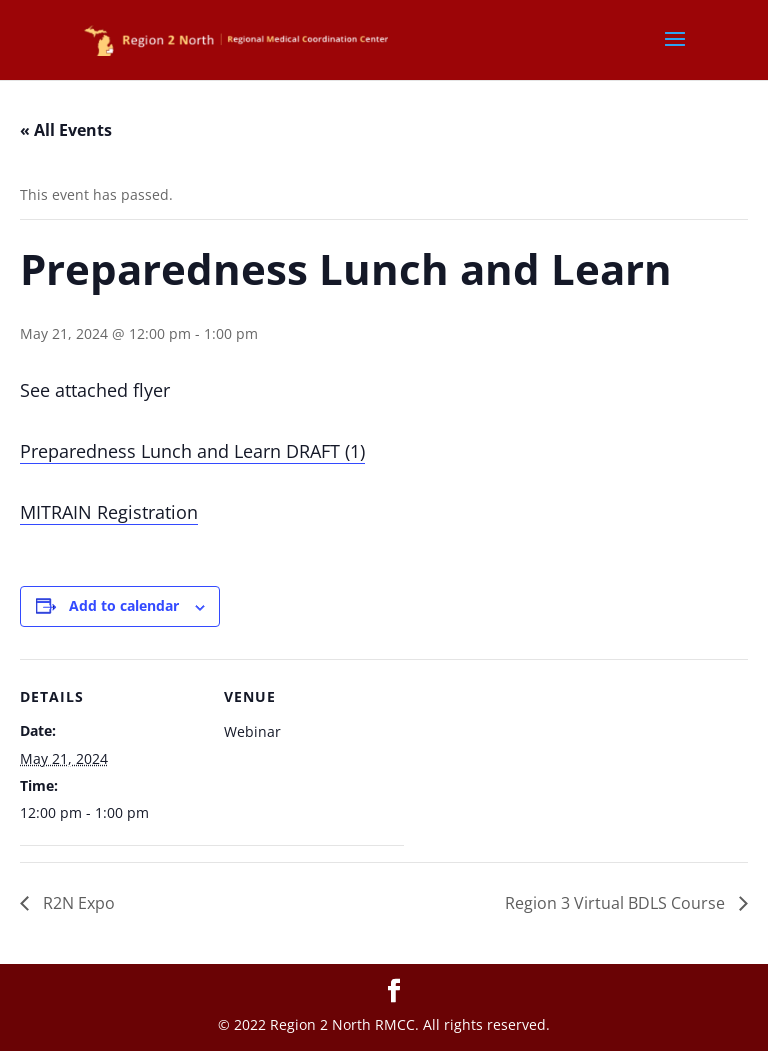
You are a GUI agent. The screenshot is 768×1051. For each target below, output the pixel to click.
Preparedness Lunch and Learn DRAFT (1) (192, 451)
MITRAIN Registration (109, 512)
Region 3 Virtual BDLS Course (617, 903)
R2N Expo (77, 903)
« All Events (66, 130)
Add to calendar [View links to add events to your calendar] (124, 605)
